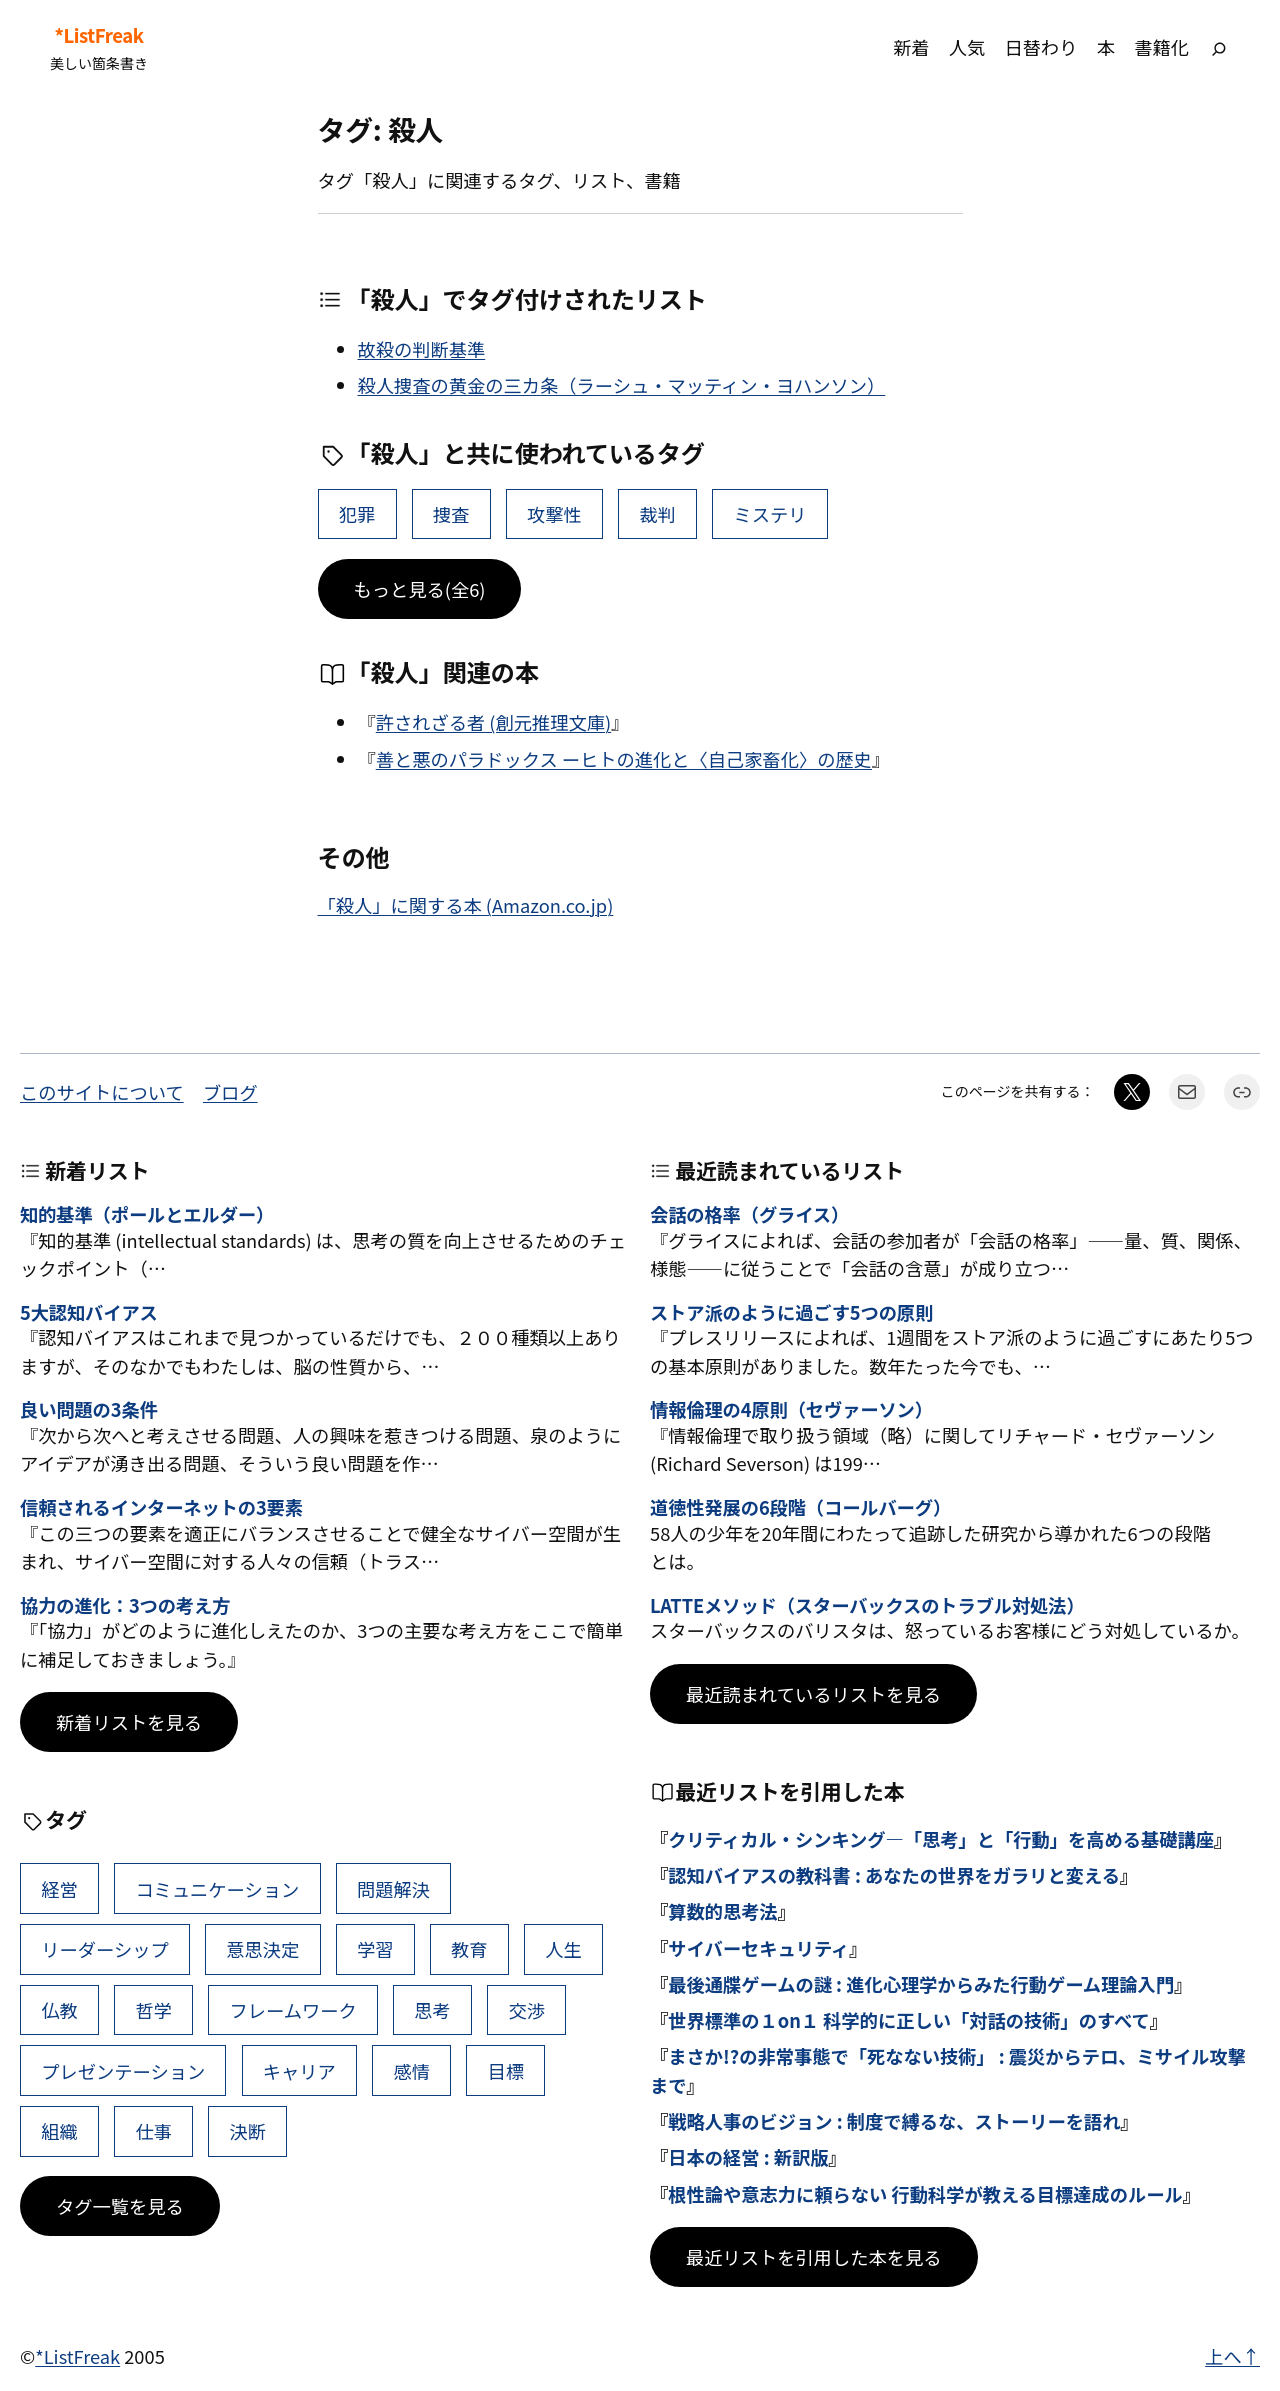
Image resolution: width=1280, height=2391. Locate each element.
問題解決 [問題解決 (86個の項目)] (393, 1889)
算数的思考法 (723, 1911)
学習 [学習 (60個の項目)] (375, 1949)
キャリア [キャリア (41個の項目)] (299, 2071)
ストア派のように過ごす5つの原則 (791, 1313)
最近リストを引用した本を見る (814, 2257)
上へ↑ (1232, 2356)
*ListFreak (98, 35)
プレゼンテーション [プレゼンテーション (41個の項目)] (123, 2071)
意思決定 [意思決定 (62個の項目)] (262, 1949)
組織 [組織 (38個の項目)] (59, 2131)
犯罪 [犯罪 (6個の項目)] (357, 514)
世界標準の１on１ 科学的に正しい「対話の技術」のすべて (909, 2020)
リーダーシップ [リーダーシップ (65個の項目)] (104, 1949)
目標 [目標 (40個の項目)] (506, 2071)
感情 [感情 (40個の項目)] (411, 2071)
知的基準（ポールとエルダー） (147, 1215)
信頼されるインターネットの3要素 (161, 1508)
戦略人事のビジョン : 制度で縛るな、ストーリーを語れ (894, 2121)
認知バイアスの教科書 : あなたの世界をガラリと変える (894, 1875)
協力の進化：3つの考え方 (125, 1606)
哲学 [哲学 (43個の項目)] (153, 2010)
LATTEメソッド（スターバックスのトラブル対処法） (867, 1606)
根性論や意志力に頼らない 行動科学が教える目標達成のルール (925, 2194)
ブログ (230, 1092)
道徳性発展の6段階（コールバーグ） (800, 1508)
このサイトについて (102, 1092)
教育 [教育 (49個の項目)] (469, 1949)
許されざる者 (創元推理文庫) (493, 722)
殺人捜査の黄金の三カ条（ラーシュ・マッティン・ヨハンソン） (622, 385)
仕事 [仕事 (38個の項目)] (153, 2131)
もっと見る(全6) (420, 589)
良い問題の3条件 (89, 1410)
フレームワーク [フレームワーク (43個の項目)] (293, 2010)
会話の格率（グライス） (749, 1215)
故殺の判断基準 (422, 349)
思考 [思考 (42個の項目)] (432, 2010)
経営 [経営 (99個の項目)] (59, 1889)
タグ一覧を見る (120, 2206)
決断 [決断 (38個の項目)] (248, 2131)
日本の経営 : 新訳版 (748, 2157)
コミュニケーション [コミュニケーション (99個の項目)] (217, 1889)
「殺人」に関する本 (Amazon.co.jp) (466, 905)
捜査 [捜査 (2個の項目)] (451, 514)
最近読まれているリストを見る (813, 1694)
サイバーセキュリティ (758, 1948)
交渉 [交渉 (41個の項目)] (526, 2010)
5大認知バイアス (89, 1313)
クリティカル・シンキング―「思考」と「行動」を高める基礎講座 (941, 1839)
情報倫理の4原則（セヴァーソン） (791, 1410)
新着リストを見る (129, 1722)
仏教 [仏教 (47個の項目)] (59, 2010)
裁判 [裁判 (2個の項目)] (657, 514)
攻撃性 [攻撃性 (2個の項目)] (554, 514)
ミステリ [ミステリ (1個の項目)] (770, 514)
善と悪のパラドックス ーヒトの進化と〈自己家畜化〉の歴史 (624, 759)
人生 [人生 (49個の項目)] (563, 1949)
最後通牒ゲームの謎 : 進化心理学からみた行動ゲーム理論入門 (921, 1984)
